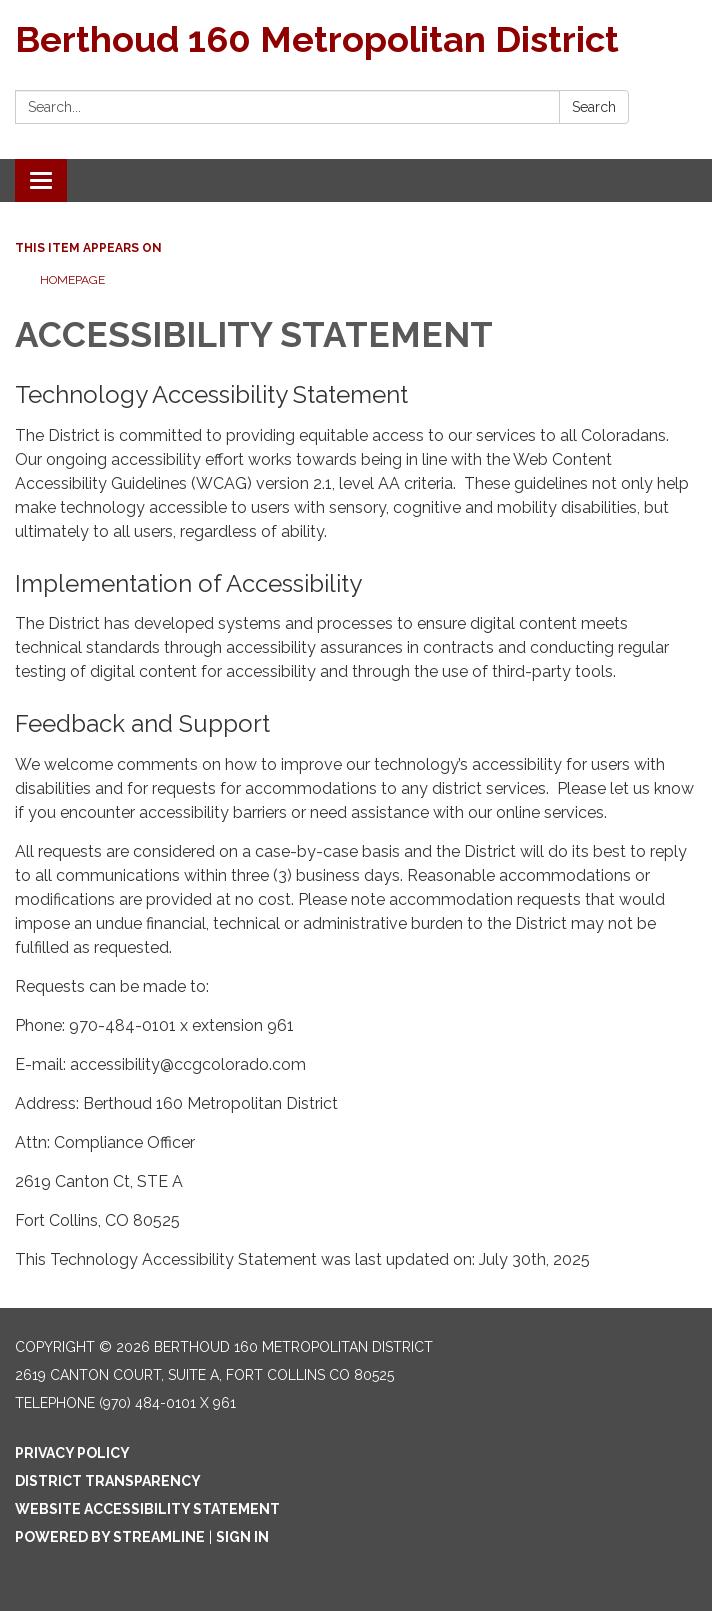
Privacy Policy (72, 1453)
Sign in (242, 1537)
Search (594, 107)
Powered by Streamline (110, 1537)
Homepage (72, 280)
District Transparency (108, 1481)
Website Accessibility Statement (147, 1509)
